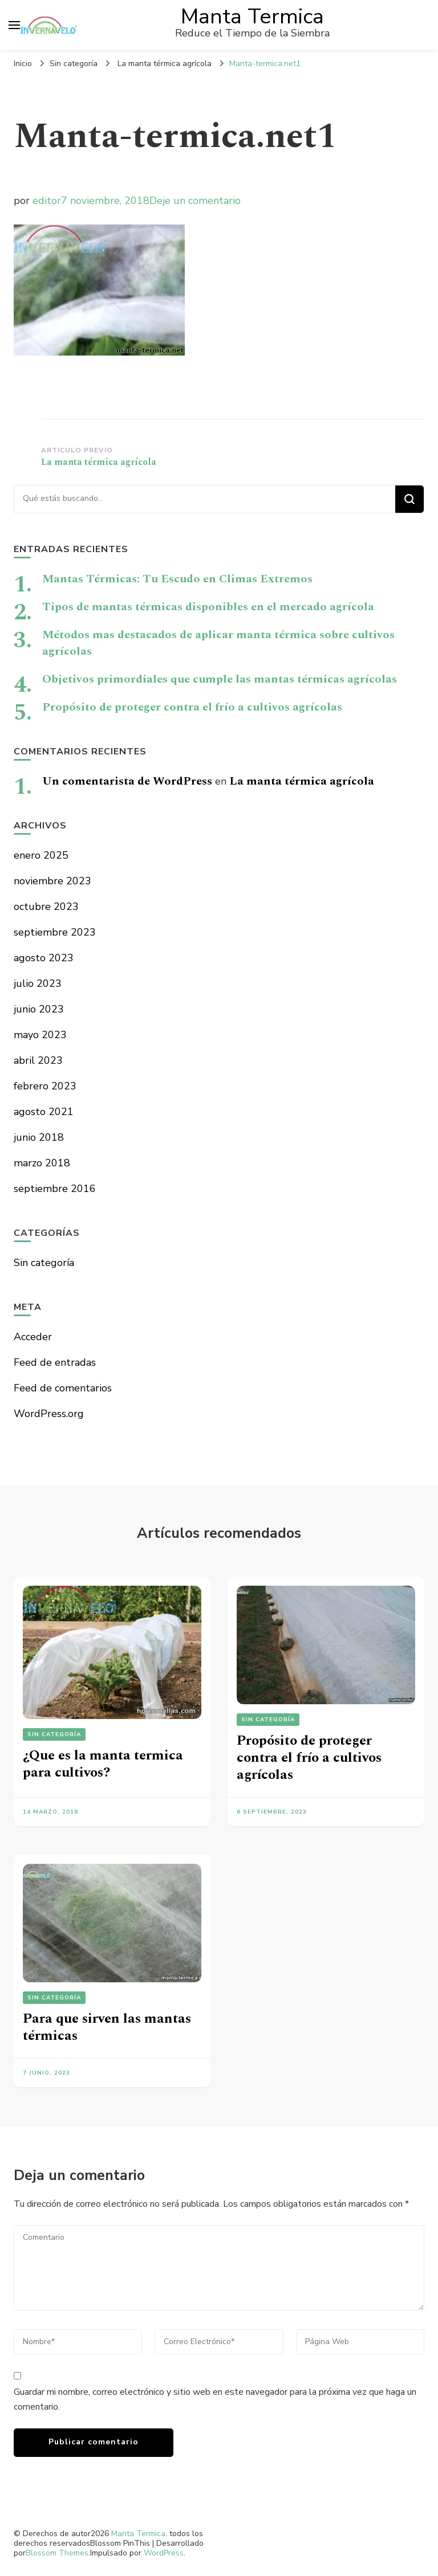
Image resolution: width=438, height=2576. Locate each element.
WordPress (164, 2553)
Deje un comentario (195, 200)
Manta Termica (252, 16)
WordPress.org (49, 1413)
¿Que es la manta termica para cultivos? (103, 1764)
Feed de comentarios (63, 1388)
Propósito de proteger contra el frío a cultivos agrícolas (192, 707)
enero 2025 (41, 855)
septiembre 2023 (55, 932)
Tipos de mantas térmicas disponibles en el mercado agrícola (208, 606)
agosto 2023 (44, 958)
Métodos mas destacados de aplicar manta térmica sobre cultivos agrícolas (218, 643)
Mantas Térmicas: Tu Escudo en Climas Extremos (177, 578)
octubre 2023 (46, 906)
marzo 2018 (42, 1163)
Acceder (33, 1337)
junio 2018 (39, 1137)
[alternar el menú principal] (14, 25)
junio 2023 (39, 1009)
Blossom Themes (57, 2553)
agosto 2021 (44, 1111)
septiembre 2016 (55, 1188)
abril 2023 (38, 1060)
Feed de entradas (55, 1362)
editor (47, 200)
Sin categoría (74, 63)
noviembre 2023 (52, 881)
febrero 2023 (45, 1086)
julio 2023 (38, 983)
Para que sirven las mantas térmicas (107, 2027)
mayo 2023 (40, 1035)
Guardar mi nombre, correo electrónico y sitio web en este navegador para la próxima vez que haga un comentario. (215, 2399)
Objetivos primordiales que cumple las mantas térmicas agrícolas (219, 679)
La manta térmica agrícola (301, 781)
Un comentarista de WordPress (127, 781)
